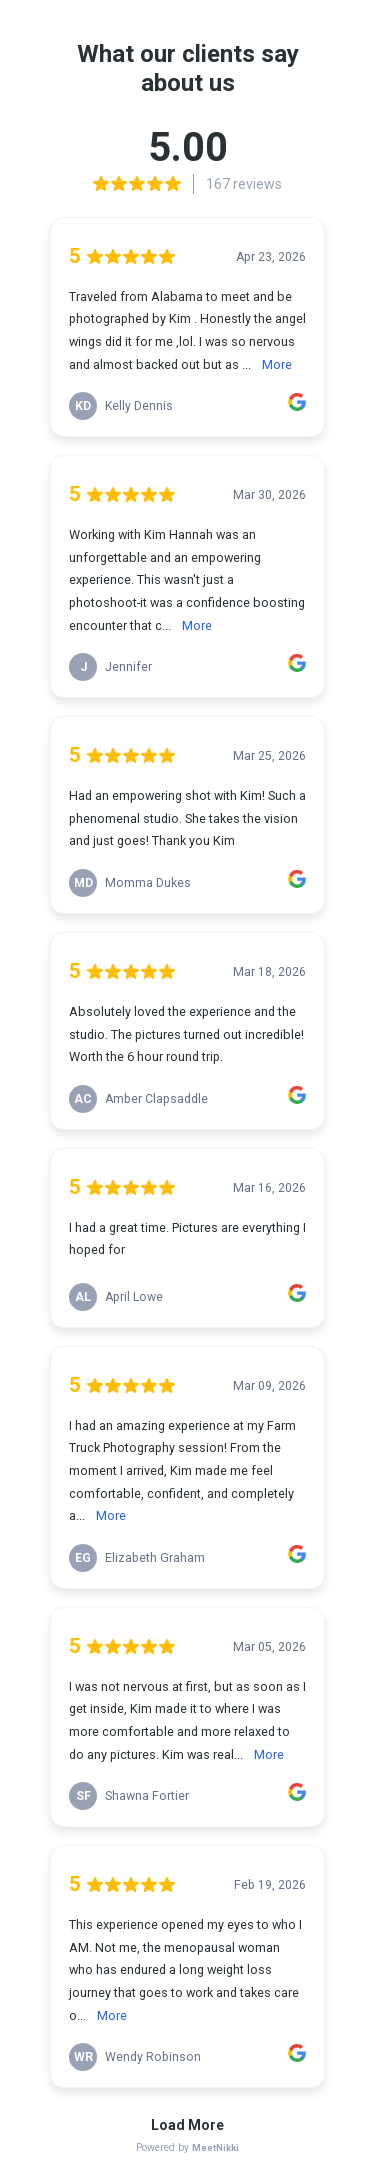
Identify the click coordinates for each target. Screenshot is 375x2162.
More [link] (277, 364)
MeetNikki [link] (215, 2147)
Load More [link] (187, 2125)
